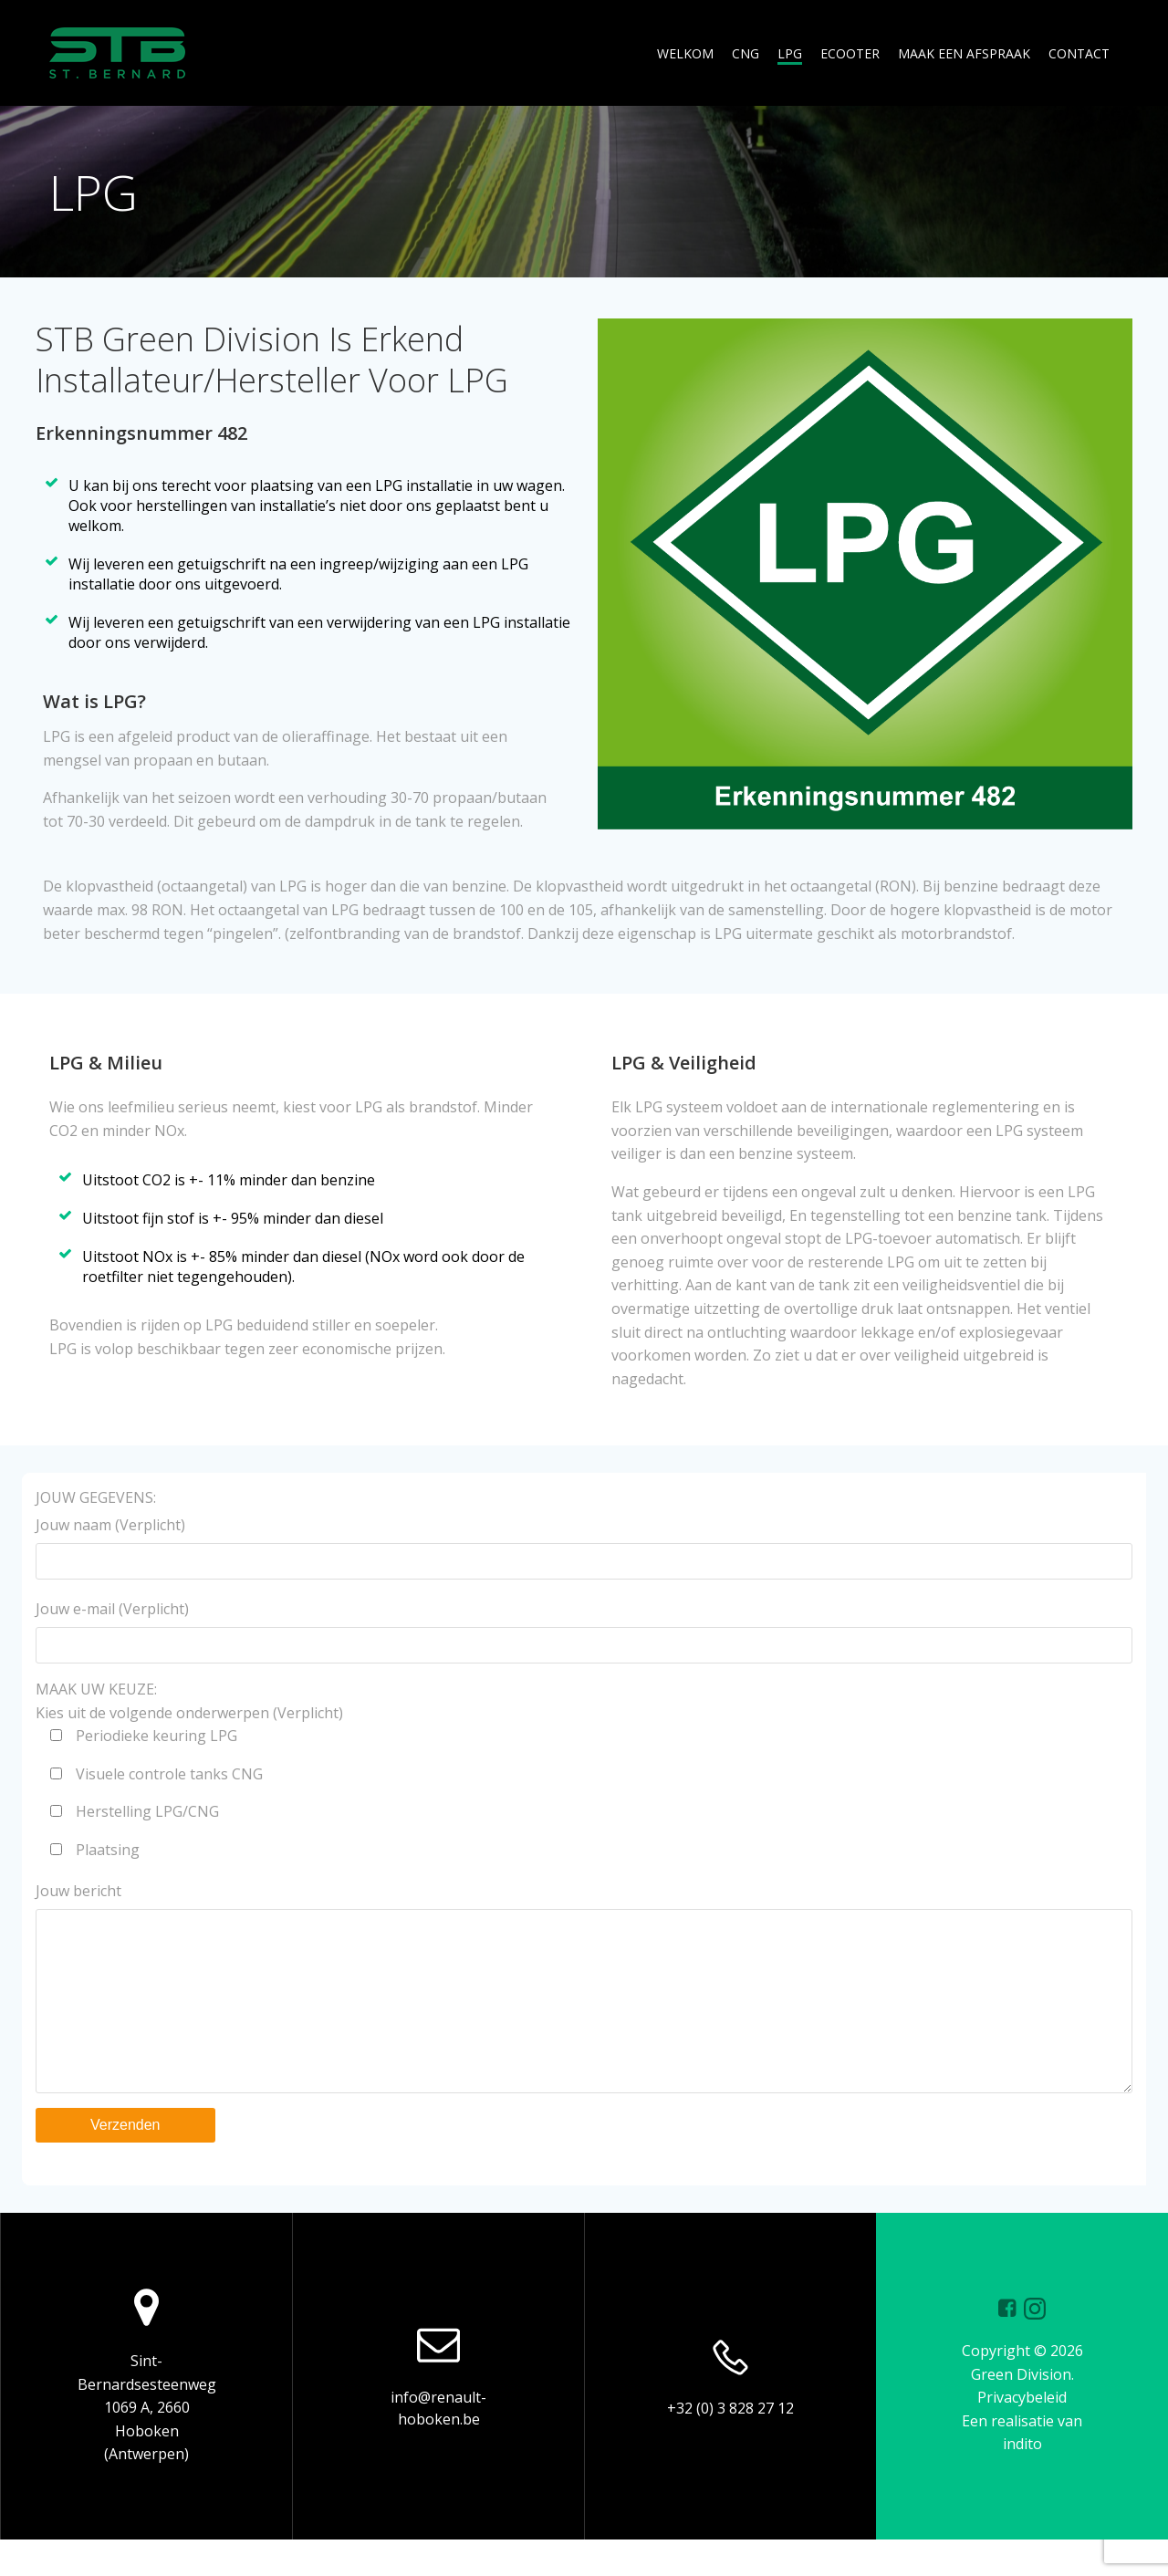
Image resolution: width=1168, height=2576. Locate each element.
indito (1022, 2480)
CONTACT (1079, 53)
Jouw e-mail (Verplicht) (584, 1631)
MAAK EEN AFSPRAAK (964, 53)
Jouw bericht (584, 2005)
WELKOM (685, 53)
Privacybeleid (1022, 2434)
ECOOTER (850, 53)
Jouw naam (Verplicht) (584, 1547)
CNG (745, 53)
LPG (789, 53)
